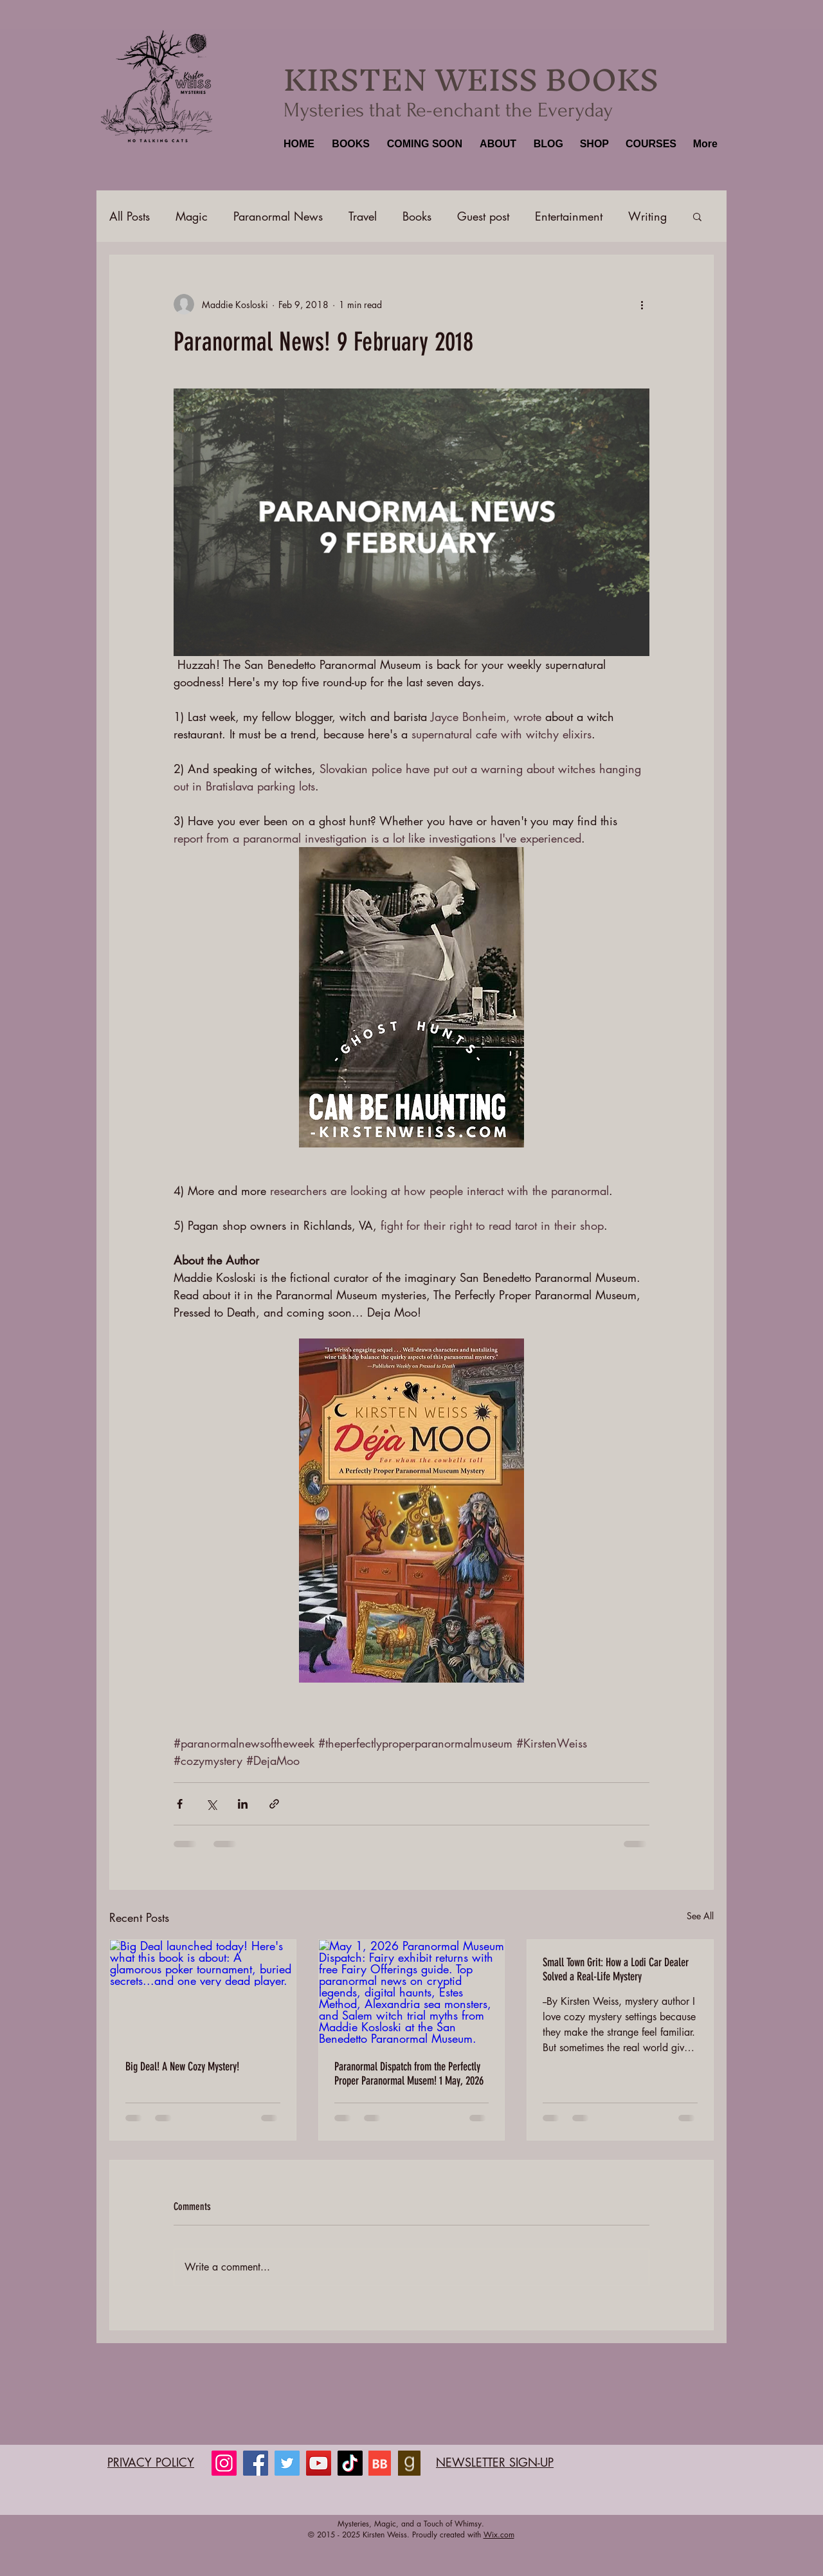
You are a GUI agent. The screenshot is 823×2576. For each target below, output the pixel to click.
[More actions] (641, 304)
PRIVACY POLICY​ (150, 2462)
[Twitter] (287, 2463)
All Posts (129, 216)
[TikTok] (350, 2463)
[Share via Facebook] (180, 1804)
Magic (192, 216)
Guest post (483, 216)
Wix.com (499, 2534)
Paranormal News (278, 216)
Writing (647, 216)
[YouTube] (318, 2463)
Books (416, 216)
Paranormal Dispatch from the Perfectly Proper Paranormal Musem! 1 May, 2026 (409, 2074)
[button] (349, 144)
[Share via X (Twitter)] (211, 1804)
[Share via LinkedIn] (243, 1804)
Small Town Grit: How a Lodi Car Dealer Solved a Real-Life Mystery (616, 1969)
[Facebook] (255, 2463)
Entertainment (568, 216)
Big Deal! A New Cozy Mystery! (182, 2067)
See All (700, 1916)
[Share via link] (274, 1804)
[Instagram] (224, 2463)
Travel (362, 216)
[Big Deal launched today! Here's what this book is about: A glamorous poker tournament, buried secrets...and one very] (203, 1992)
